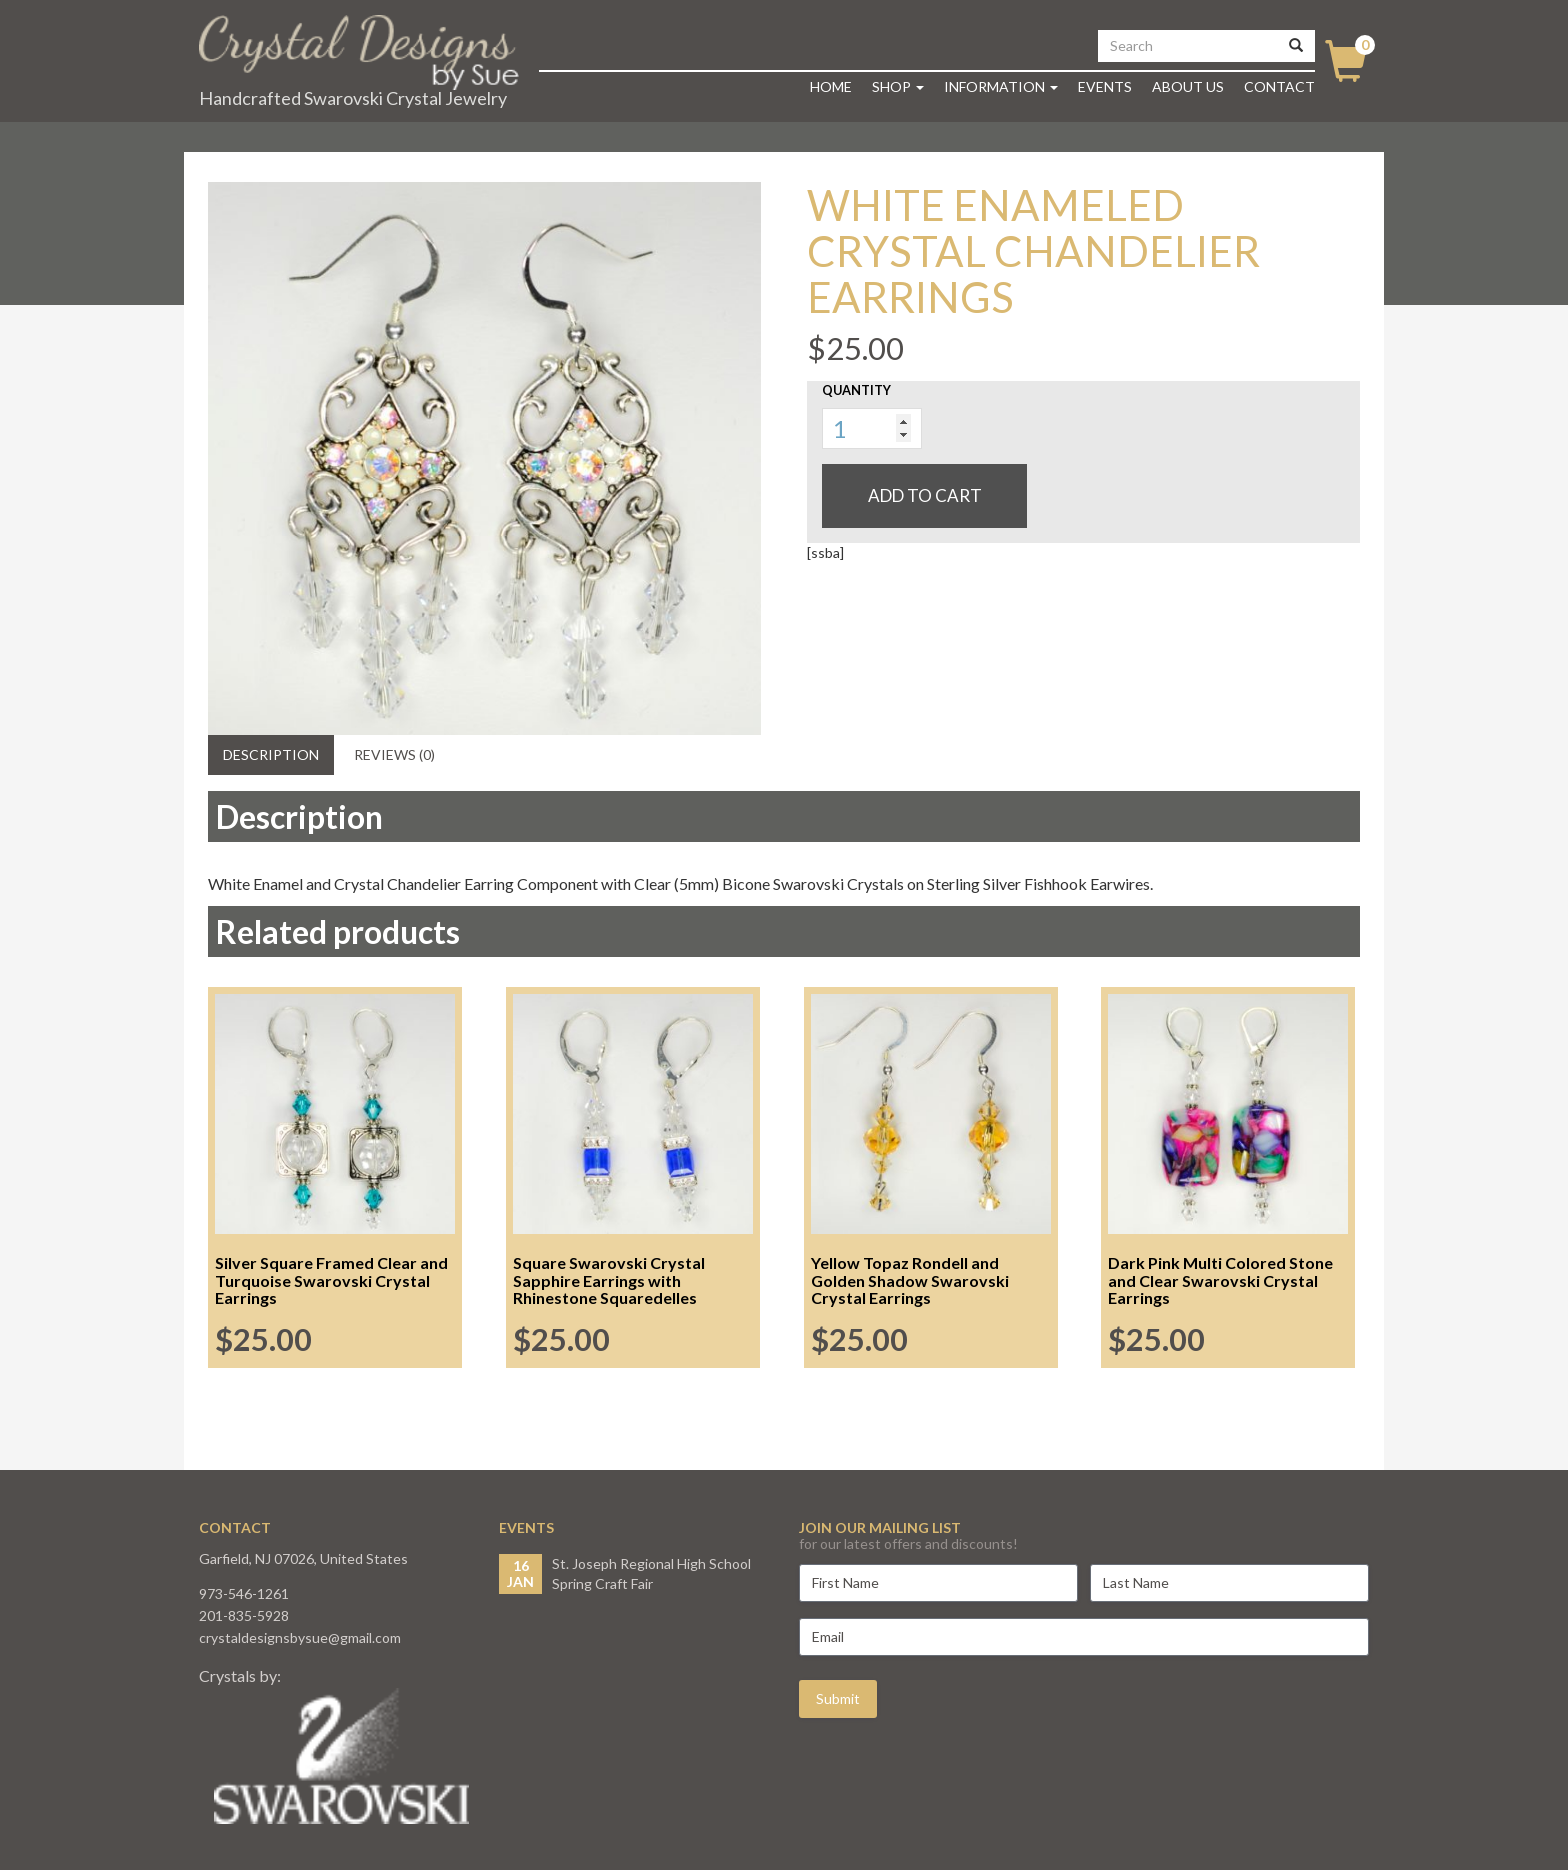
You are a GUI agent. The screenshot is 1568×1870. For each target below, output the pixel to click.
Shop (898, 86)
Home (831, 86)
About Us (1188, 86)
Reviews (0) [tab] (394, 754)
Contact (1279, 86)
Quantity (856, 390)
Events (1105, 86)
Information (1001, 86)
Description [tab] (271, 754)
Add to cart (925, 495)
